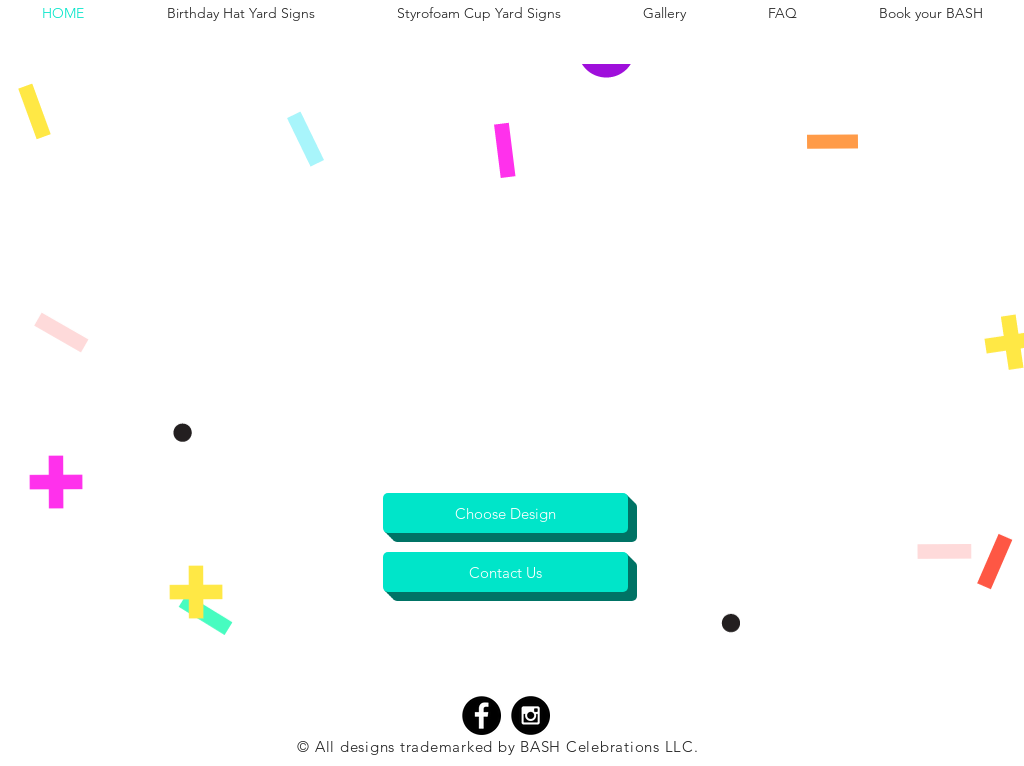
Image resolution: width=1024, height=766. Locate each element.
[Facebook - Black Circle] (481, 715)
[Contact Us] (505, 572)
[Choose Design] (505, 513)
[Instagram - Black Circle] (530, 715)
